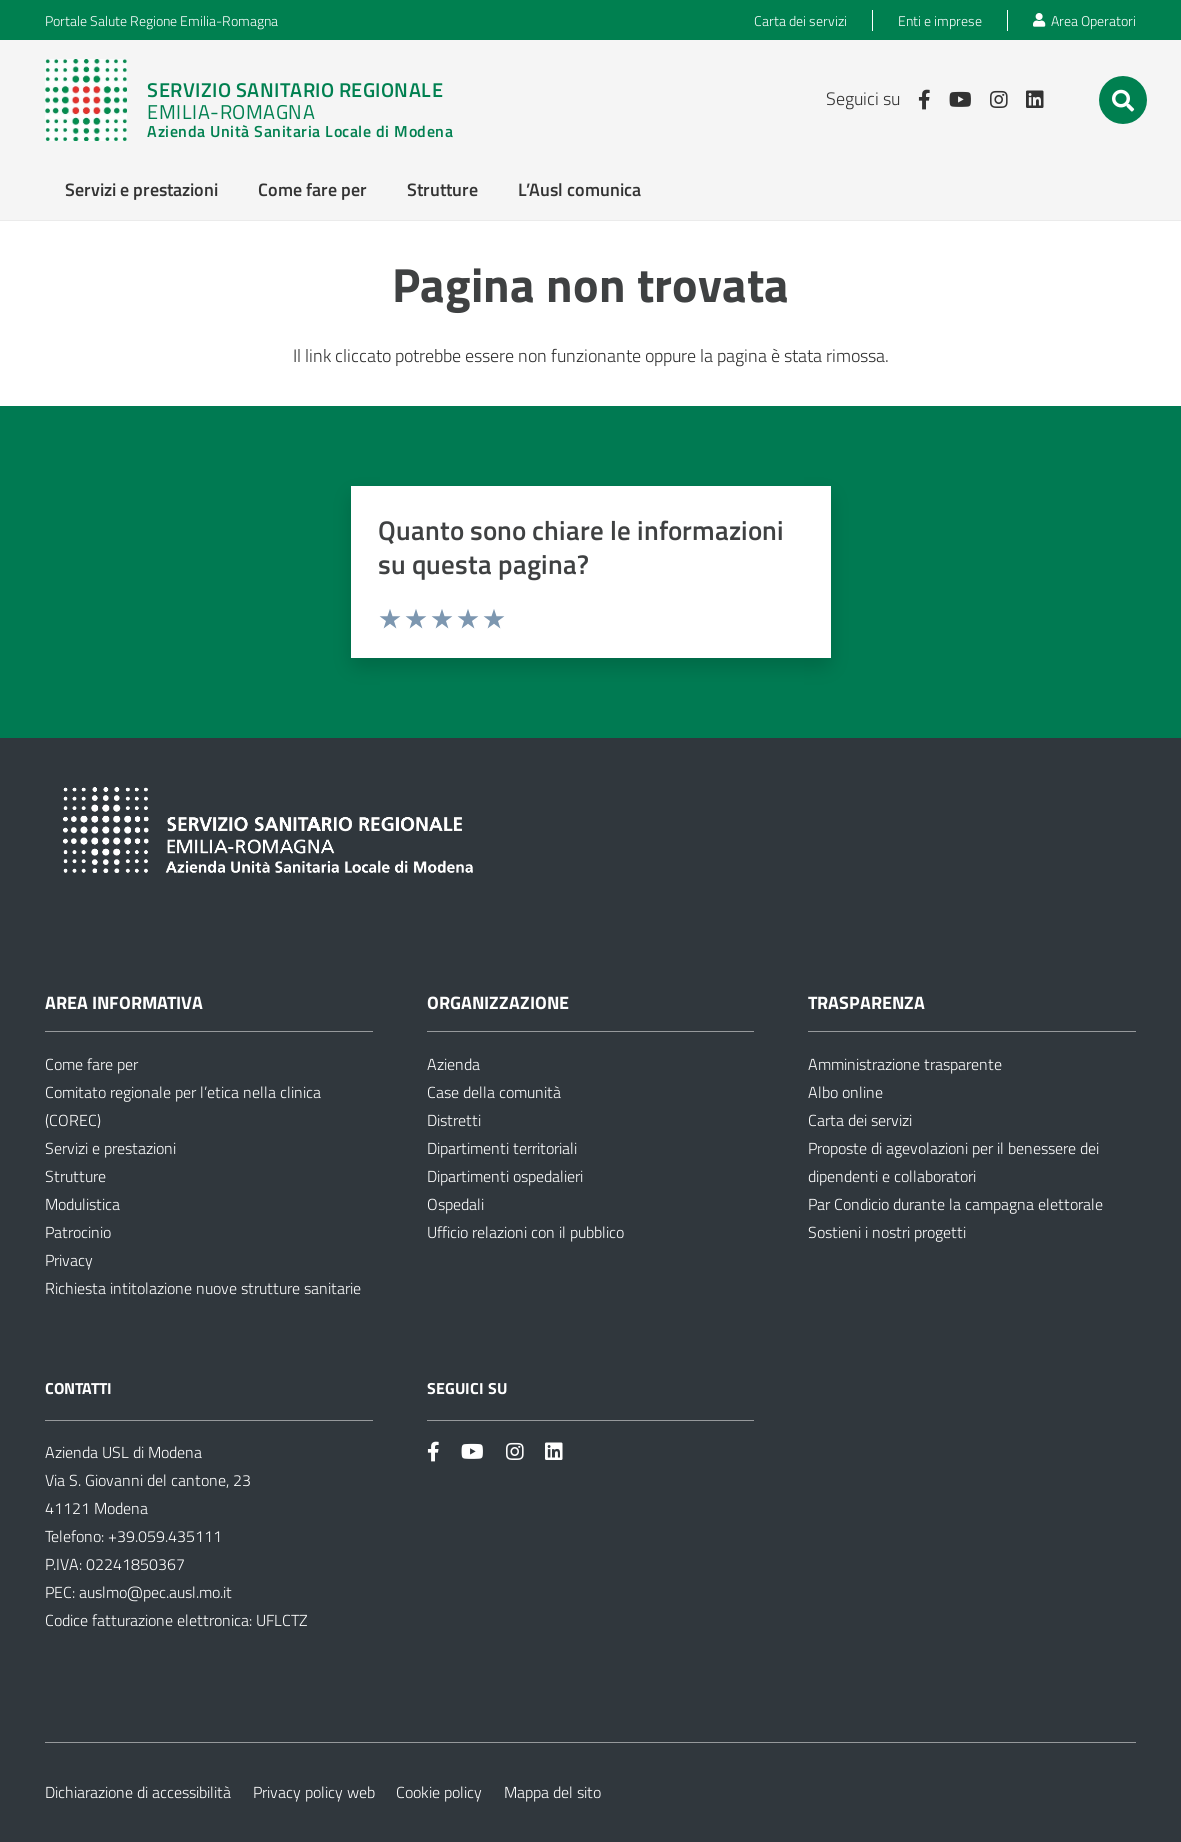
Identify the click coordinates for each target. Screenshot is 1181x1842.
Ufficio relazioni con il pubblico (525, 1232)
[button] (1123, 101)
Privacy (69, 1260)
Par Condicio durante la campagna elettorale (955, 1204)
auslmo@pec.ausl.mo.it (155, 1592)
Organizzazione (498, 1002)
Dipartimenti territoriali (502, 1148)
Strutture (75, 1176)
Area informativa (124, 1002)
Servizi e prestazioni (110, 1148)
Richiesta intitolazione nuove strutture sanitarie (203, 1288)
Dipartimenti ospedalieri (505, 1176)
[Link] (249, 100)
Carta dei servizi (860, 1120)
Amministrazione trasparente (905, 1064)
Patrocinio (78, 1232)
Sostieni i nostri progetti (887, 1232)
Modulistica (82, 1204)
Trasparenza (866, 1002)
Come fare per (91, 1064)
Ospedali (455, 1204)
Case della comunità (494, 1092)
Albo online (845, 1092)
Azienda (453, 1064)
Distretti (454, 1120)
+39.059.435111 (163, 1536)
